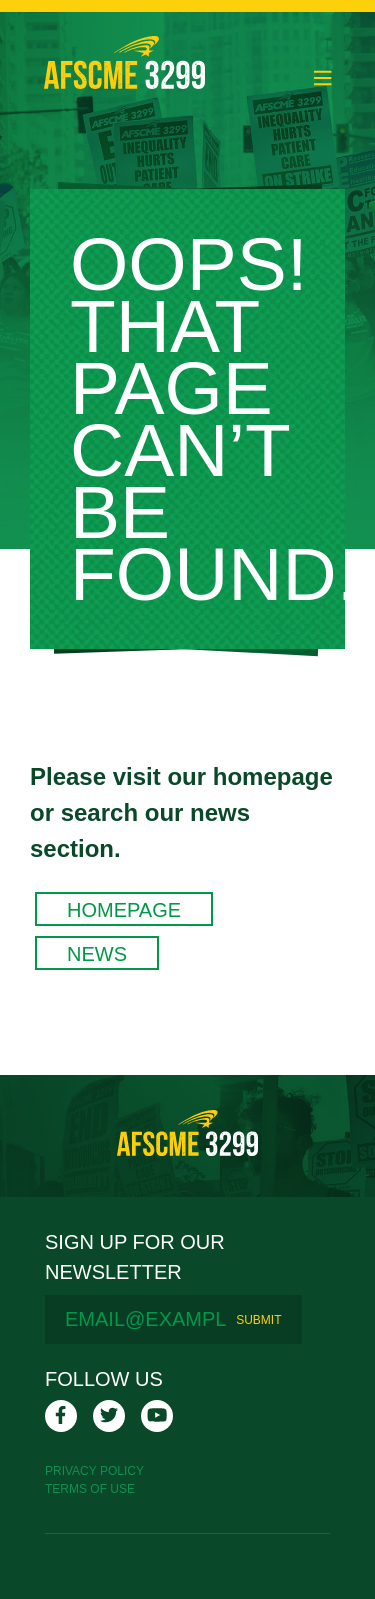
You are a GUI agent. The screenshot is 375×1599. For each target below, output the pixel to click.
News (97, 954)
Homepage (124, 910)
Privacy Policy (94, 1471)
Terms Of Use (90, 1489)
